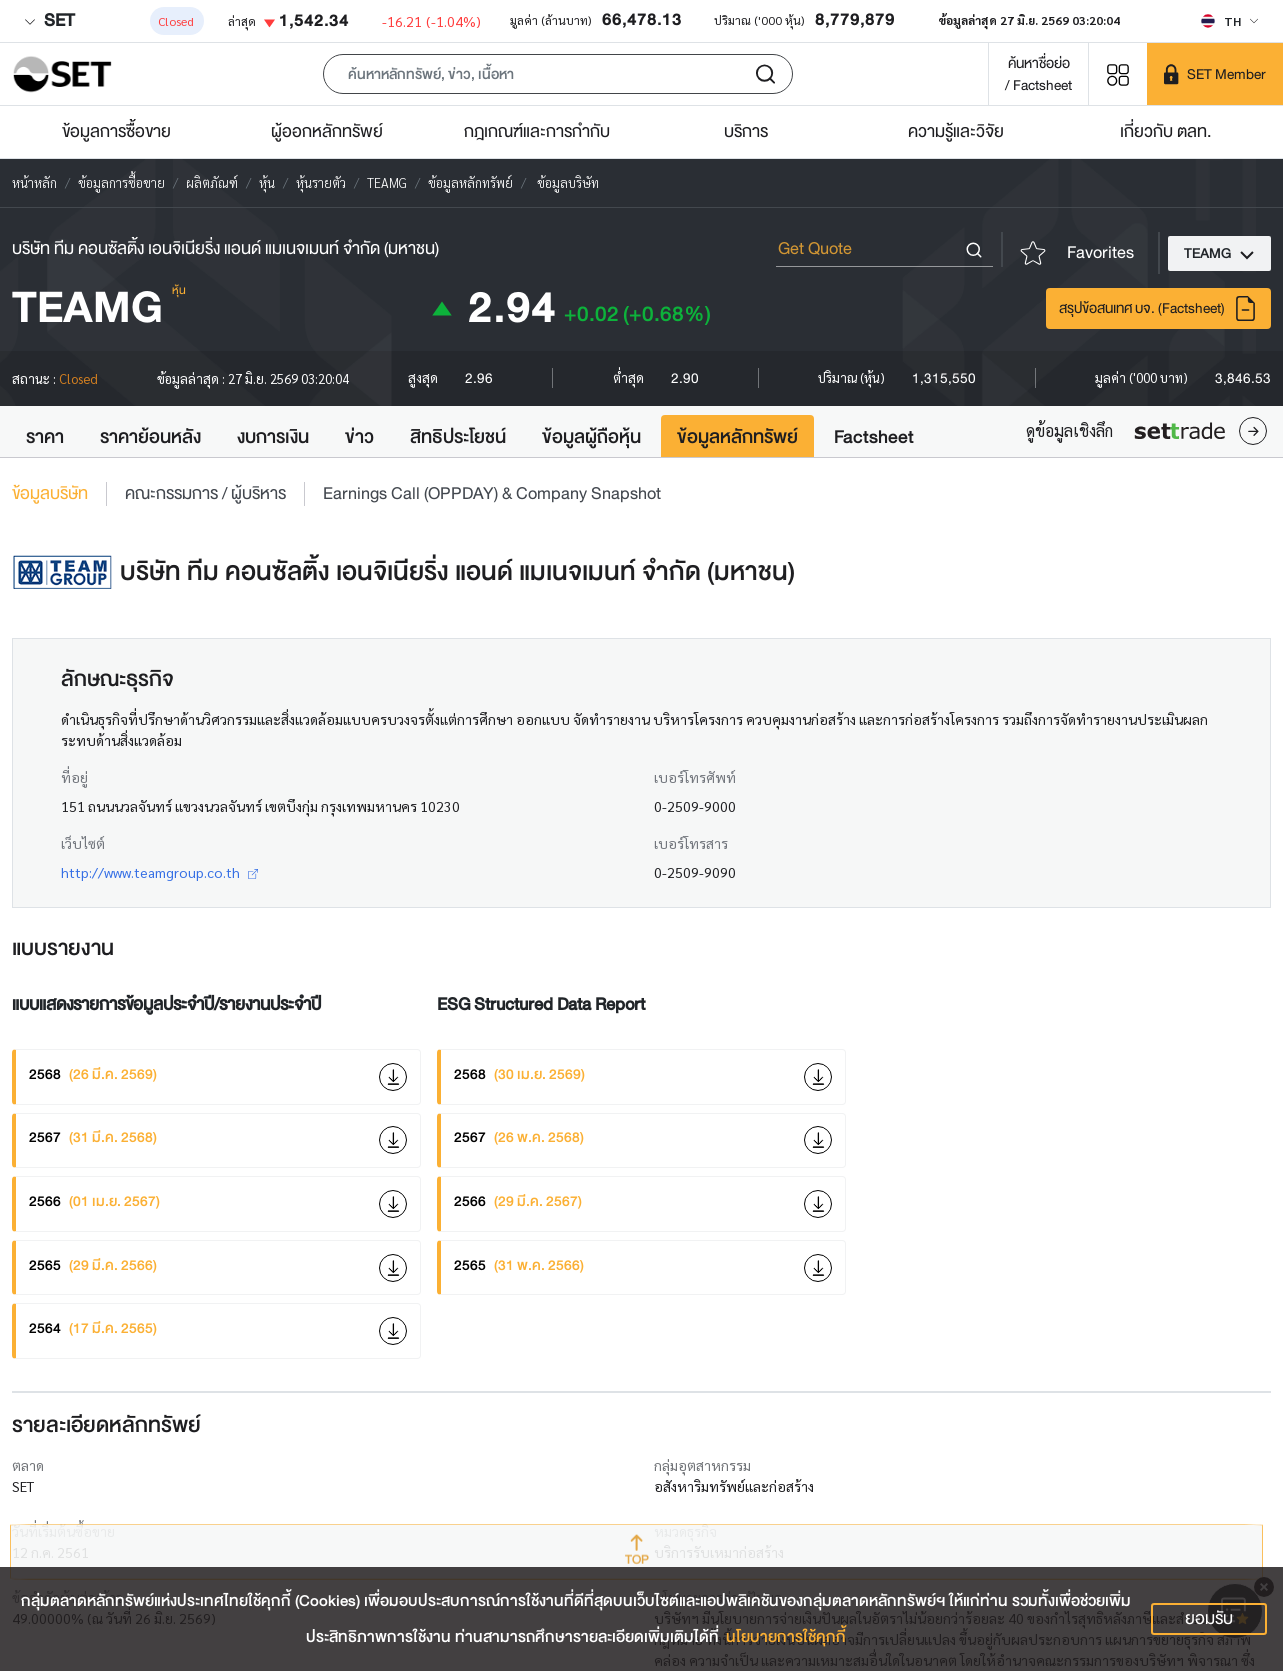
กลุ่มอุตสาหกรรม (702, 1465)
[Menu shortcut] (1118, 73)
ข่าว (359, 437)
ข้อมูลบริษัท (50, 494)
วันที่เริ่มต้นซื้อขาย (63, 1531)
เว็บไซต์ (83, 843)
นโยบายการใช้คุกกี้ (786, 1637)
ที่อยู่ (74, 777)
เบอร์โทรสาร (691, 843)
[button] (558, 74)
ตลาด (28, 1465)
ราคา (45, 437)
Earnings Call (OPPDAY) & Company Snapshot (492, 494)
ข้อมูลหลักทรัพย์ (737, 437)
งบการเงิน (273, 437)
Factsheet (874, 437)
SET (49, 20)
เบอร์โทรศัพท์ (695, 777)
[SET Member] (1215, 74)
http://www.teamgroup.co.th (159, 872)
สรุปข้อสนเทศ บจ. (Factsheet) (1158, 308)
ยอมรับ (1209, 1618)
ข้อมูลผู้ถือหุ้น (591, 437)
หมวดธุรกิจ (685, 1531)
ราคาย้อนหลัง (150, 437)
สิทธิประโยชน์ (458, 437)
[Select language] (1229, 21)
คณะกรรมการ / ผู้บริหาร (205, 494)
